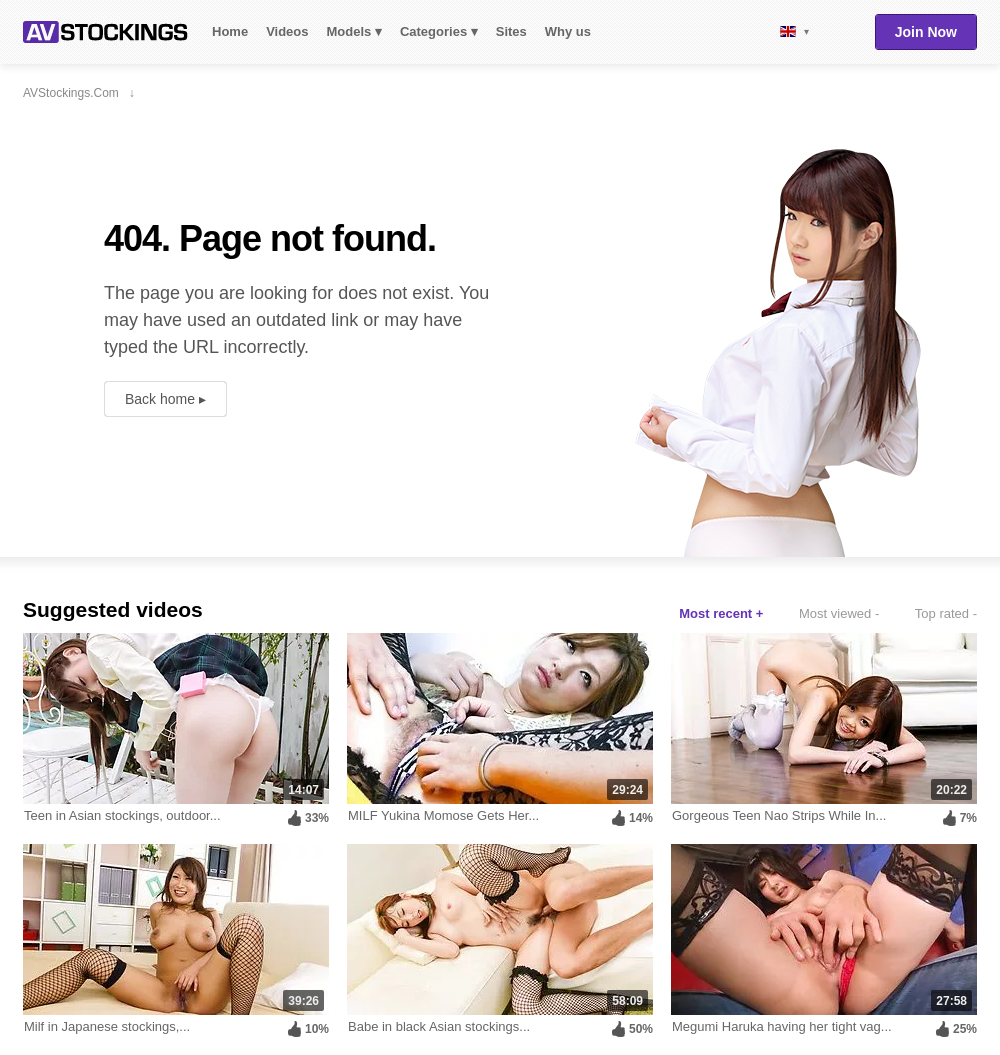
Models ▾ (354, 31)
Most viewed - (839, 613)
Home (230, 31)
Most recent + (721, 613)
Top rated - (946, 613)
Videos (287, 31)
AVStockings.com (105, 32)
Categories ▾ (439, 31)
